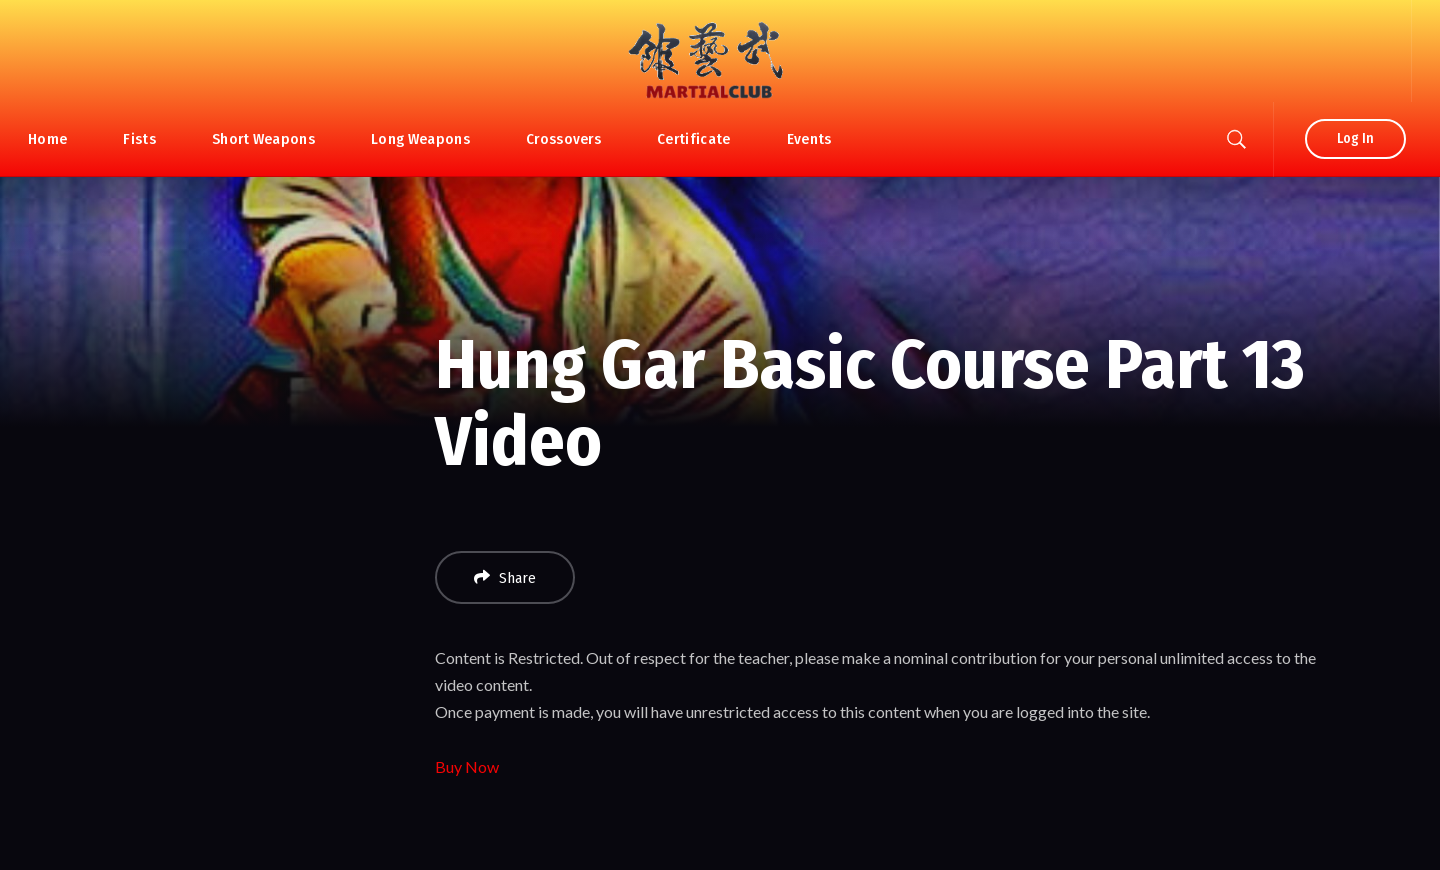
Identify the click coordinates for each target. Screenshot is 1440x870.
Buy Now (467, 766)
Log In (1355, 138)
